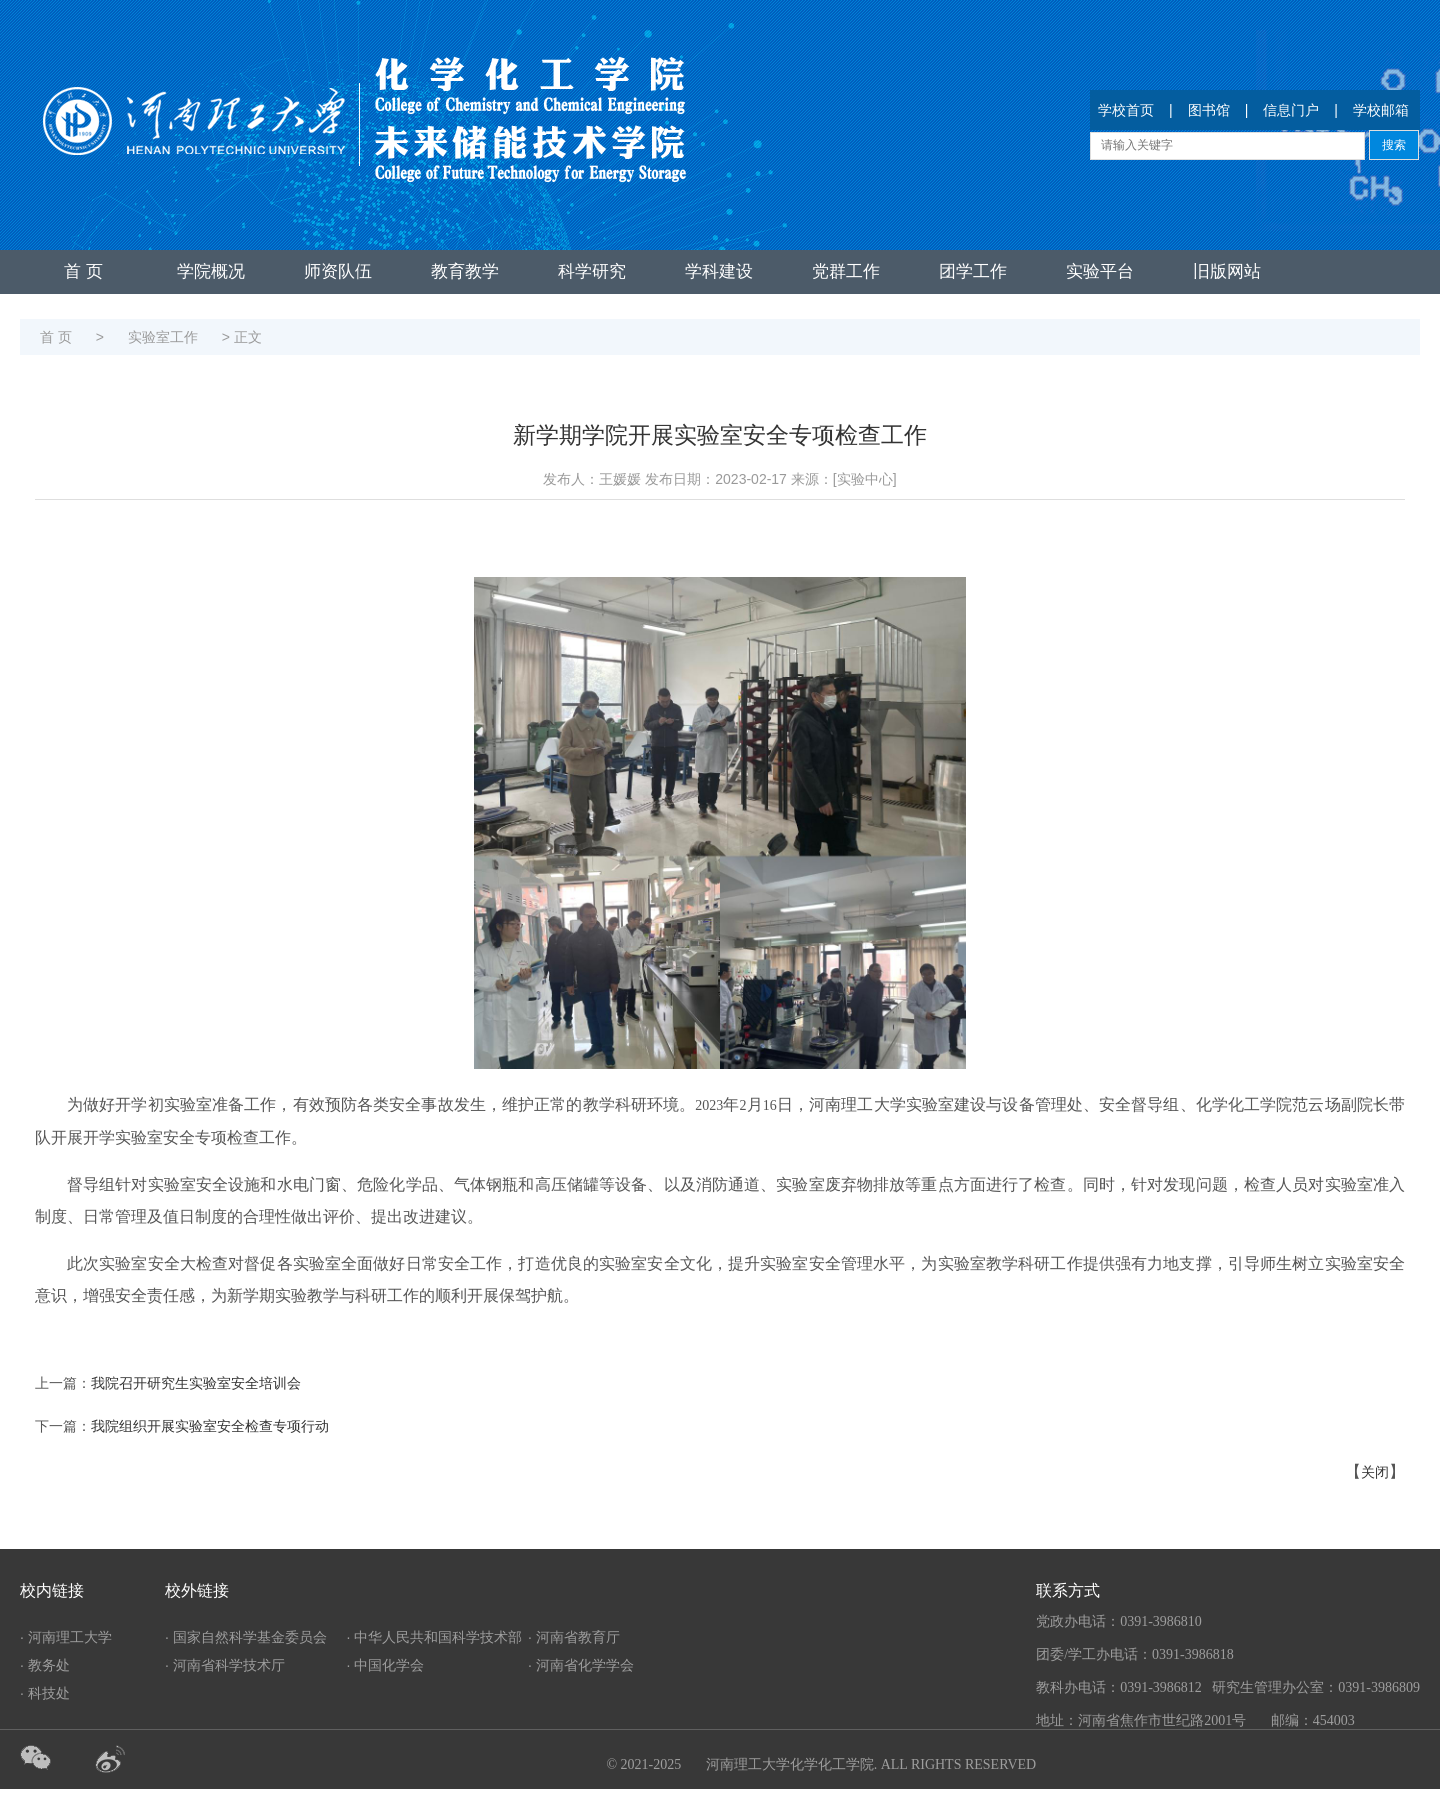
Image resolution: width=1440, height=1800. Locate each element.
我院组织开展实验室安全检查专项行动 (210, 1426)
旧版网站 (1227, 271)
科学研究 (592, 271)
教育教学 (465, 271)
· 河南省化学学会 (581, 1665)
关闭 (1375, 1472)
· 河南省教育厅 (574, 1637)
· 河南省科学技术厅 (225, 1665)
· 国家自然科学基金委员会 (246, 1637)
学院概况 (211, 271)
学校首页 (1126, 110)
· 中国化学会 (386, 1665)
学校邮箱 (1381, 110)
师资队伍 (338, 271)
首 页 (83, 271)
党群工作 (846, 271)
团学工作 (973, 271)
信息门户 (1291, 110)
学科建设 (719, 271)
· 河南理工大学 (66, 1637)
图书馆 (1209, 110)
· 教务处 (45, 1665)
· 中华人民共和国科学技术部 (435, 1637)
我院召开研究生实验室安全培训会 (196, 1383)
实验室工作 (163, 337)
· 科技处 (45, 1693)
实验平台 (1100, 271)
